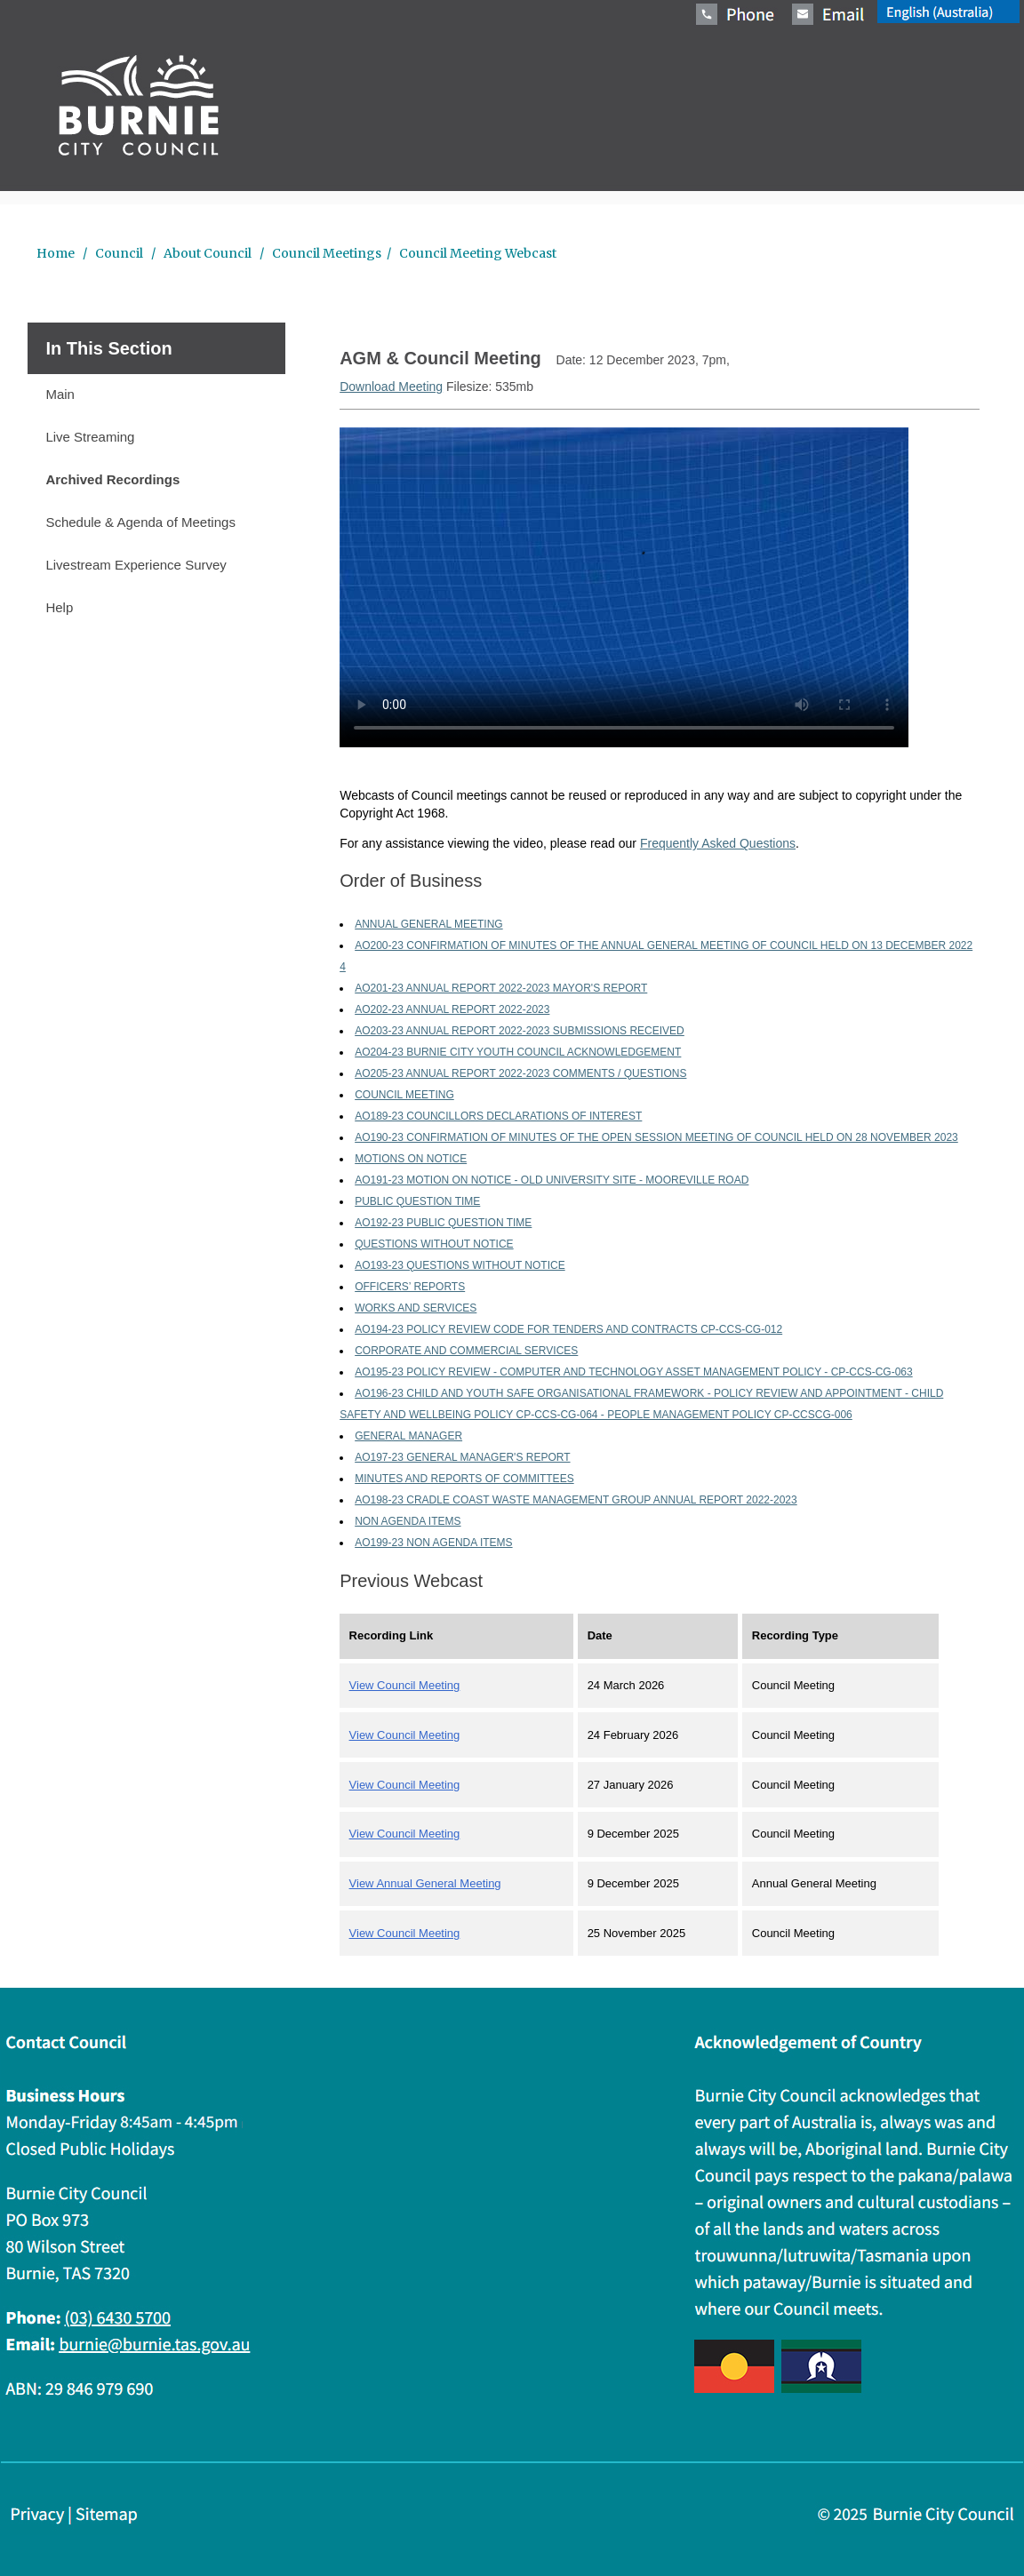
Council (119, 253)
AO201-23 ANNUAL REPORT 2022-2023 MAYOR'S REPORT (501, 988)
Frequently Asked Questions (718, 843)
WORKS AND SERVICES (415, 1308)
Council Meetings (325, 253)
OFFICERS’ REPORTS (410, 1286)
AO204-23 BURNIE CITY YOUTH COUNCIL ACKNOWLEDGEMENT (518, 1052)
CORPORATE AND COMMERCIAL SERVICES (466, 1350)
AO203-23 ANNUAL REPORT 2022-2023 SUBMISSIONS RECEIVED (519, 1031)
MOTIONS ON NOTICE (411, 1158)
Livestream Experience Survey (135, 564)
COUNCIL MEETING (404, 1095)
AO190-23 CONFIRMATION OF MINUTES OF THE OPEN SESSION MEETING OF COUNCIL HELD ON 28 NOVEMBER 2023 (656, 1137)
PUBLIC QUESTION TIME (417, 1201)
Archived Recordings (112, 479)
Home (56, 253)
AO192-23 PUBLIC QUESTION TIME (443, 1222)
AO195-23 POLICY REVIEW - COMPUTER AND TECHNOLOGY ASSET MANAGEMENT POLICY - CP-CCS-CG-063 (634, 1372)
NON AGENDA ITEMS (407, 1521)
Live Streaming (89, 436)
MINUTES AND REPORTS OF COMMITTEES (464, 1478)
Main (60, 394)
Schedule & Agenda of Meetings (140, 522)
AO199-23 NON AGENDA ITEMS (433, 1542)
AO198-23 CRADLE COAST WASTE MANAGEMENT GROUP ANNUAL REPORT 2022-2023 (576, 1500)
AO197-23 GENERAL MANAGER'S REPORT (462, 1457)
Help (59, 607)
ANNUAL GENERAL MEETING (428, 924)
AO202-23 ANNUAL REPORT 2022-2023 (452, 1009)
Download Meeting (391, 386)
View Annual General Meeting (425, 1883)
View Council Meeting (404, 1685)
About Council (207, 253)
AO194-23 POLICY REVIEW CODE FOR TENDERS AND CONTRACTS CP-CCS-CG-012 (568, 1329)
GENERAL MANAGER (408, 1436)
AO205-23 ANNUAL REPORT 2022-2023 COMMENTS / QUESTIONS (520, 1073)
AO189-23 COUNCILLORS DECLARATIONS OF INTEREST (498, 1116)
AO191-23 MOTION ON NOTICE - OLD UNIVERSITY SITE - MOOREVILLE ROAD (551, 1180)
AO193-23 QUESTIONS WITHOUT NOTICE (459, 1265)
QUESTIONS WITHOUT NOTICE (434, 1244)
